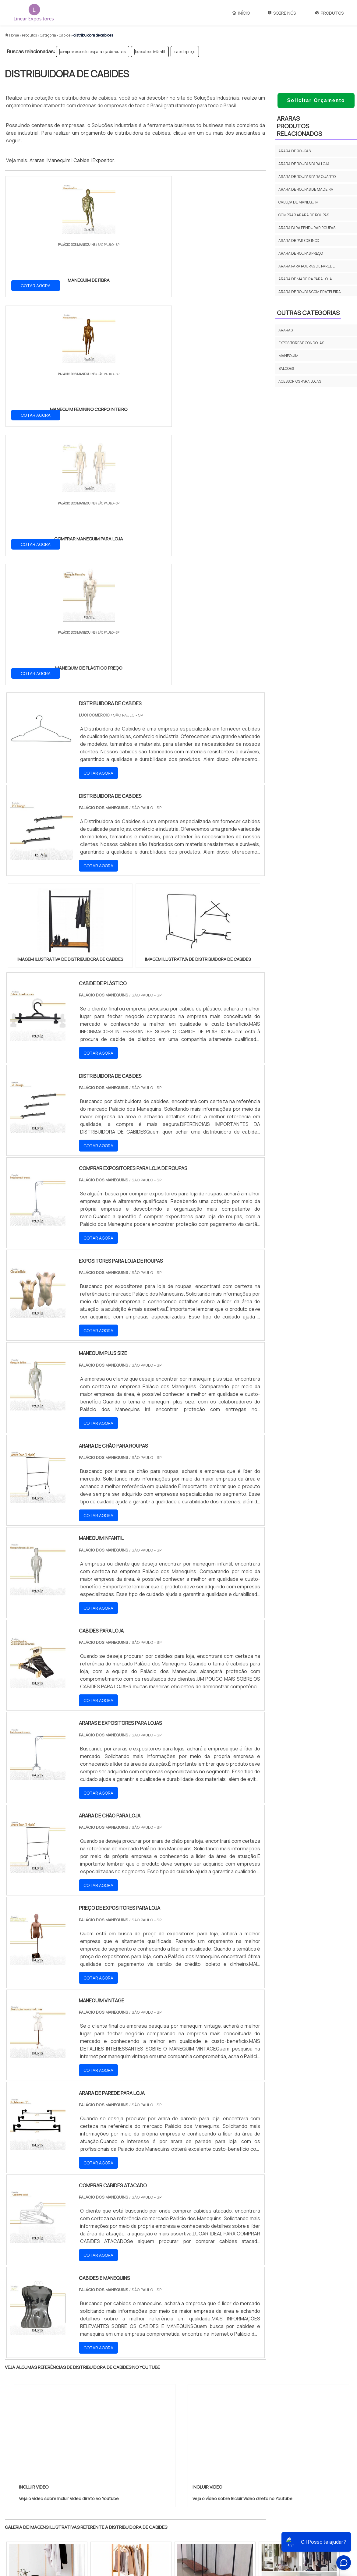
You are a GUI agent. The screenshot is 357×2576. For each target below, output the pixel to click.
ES (68, 2376)
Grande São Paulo (169, 2429)
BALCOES (286, 368)
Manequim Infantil (216, 2514)
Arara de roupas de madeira (305, 189)
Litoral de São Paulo (209, 2429)
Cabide (81, 160)
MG (53, 2376)
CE (167, 2376)
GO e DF (186, 2376)
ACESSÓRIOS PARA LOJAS (299, 381)
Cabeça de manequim (298, 202)
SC (110, 2376)
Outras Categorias (308, 313)
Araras (37, 160)
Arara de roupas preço (300, 253)
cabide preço (185, 51)
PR (96, 2376)
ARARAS (285, 330)
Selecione (19, 2376)
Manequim (59, 160)
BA (153, 2376)
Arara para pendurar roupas (306, 227)
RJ (39, 2376)
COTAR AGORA (36, 285)
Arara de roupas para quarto (307, 176)
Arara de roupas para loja (304, 163)
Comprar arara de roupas (303, 215)
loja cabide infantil (150, 51)
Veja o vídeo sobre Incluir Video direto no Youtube (69, 2113)
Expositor (103, 160)
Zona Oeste (83, 2429)
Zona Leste (136, 2429)
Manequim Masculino (219, 2524)
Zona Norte (54, 2429)
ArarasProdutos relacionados (299, 126)
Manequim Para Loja (218, 2535)
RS (125, 2376)
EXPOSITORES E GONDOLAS (301, 342)
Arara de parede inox (298, 240)
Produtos (329, 13)
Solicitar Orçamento (316, 100)
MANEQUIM (288, 355)
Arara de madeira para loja (305, 278)
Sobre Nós (281, 13)
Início (241, 13)
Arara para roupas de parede (306, 266)
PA (219, 2376)
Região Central (23, 2429)
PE (139, 2376)
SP (82, 2376)
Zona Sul (109, 2429)
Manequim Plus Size (217, 2503)
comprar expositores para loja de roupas (92, 51)
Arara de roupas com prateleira (309, 291)
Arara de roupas (294, 151)
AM (205, 2376)
